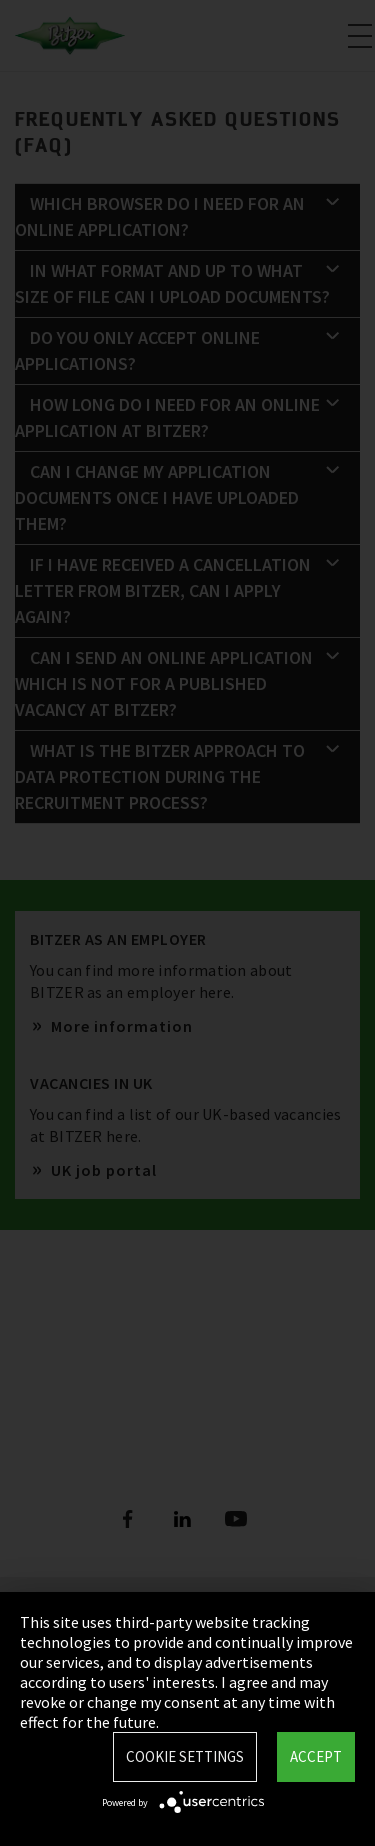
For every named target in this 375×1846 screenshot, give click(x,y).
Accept (316, 1756)
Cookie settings (185, 1756)
